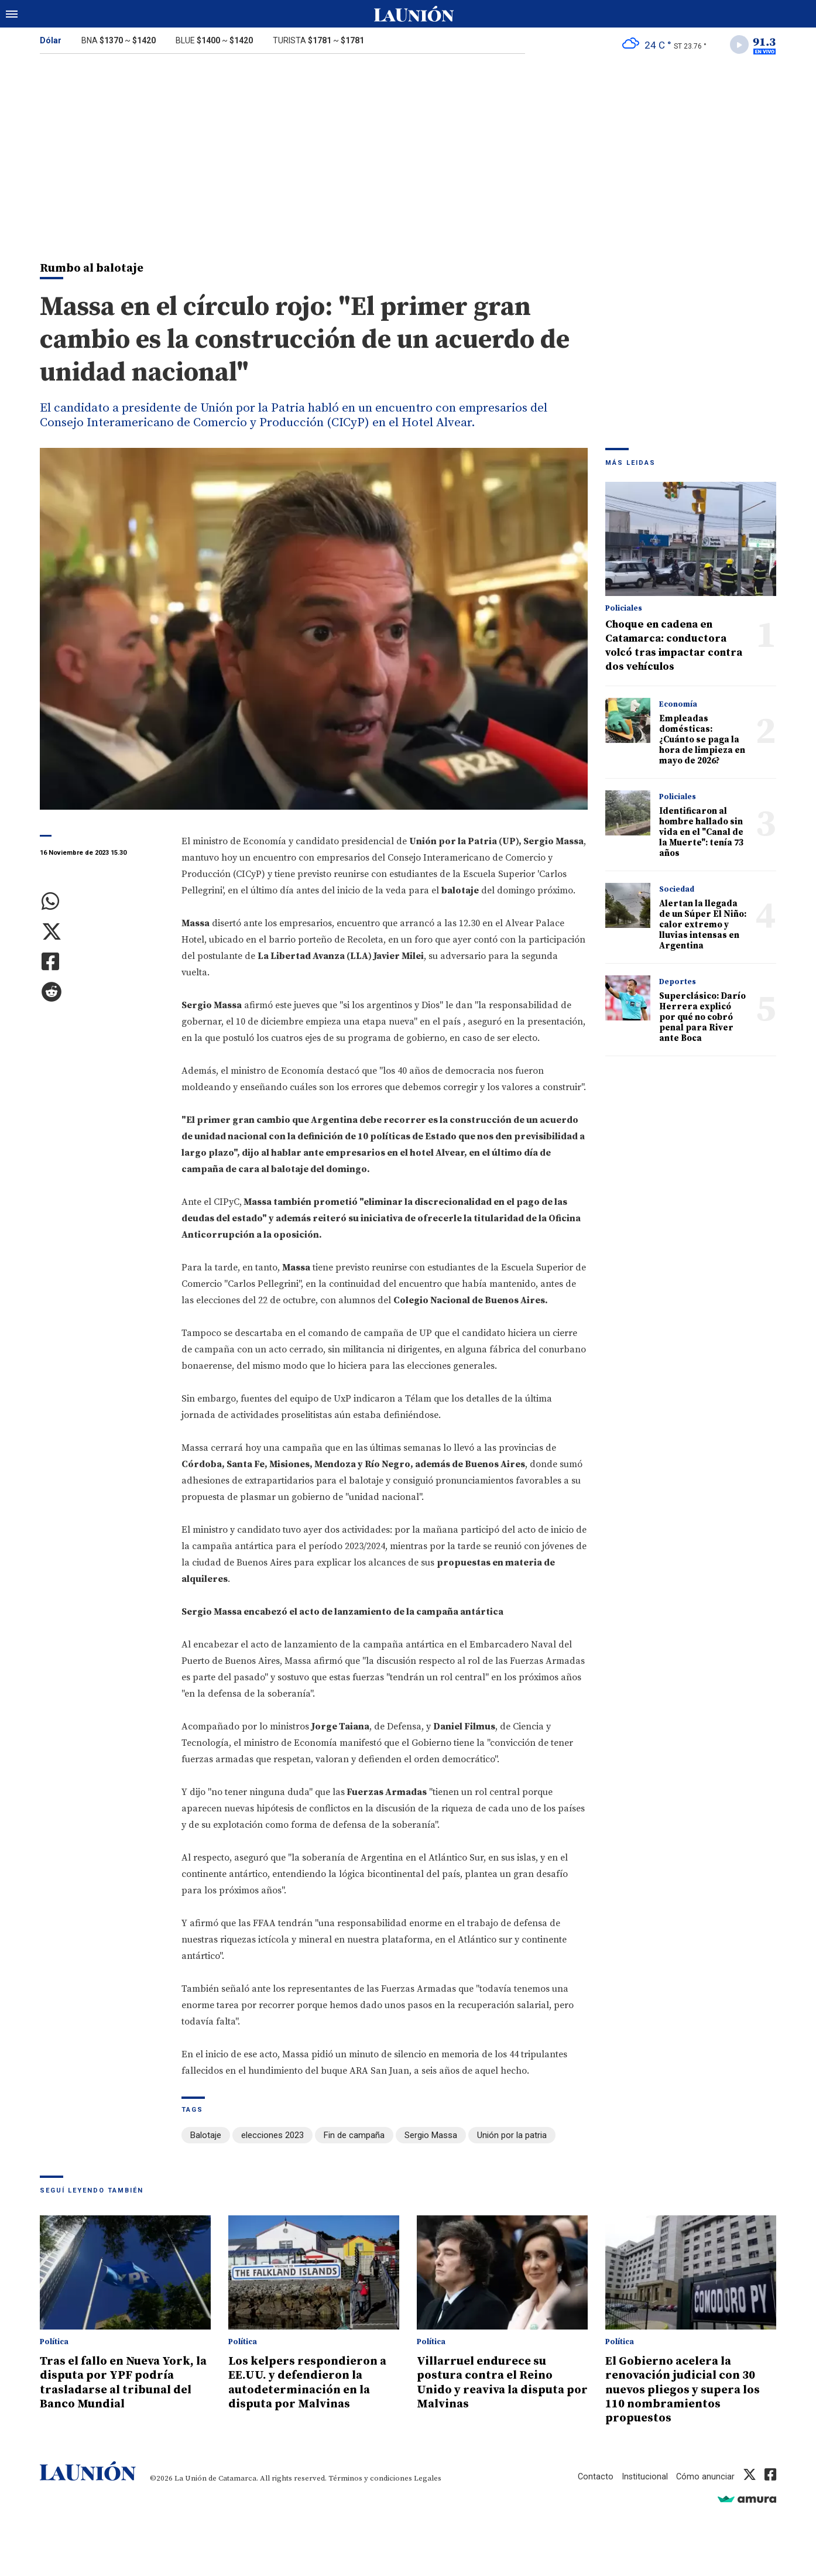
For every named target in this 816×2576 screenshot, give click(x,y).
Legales (427, 2477)
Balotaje (205, 2137)
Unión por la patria (512, 2137)
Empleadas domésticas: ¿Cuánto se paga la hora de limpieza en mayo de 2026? (702, 741)
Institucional (643, 2476)
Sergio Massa (430, 2137)
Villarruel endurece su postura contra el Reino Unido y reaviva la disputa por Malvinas (496, 2382)
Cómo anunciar (705, 2476)
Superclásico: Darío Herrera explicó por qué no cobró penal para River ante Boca (702, 1019)
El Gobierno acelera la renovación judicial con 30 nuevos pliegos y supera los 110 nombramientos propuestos (687, 2390)
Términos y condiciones (370, 2477)
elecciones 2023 (272, 2137)
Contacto (594, 2476)
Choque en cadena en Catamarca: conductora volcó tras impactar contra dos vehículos (673, 647)
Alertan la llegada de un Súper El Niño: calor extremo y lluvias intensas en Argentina (702, 926)
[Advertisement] (408, 151)
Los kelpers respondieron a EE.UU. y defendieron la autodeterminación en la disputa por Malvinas (311, 2382)
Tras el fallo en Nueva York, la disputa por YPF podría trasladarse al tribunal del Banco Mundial (122, 2382)
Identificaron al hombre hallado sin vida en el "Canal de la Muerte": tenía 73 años (701, 834)
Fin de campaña (354, 2137)
